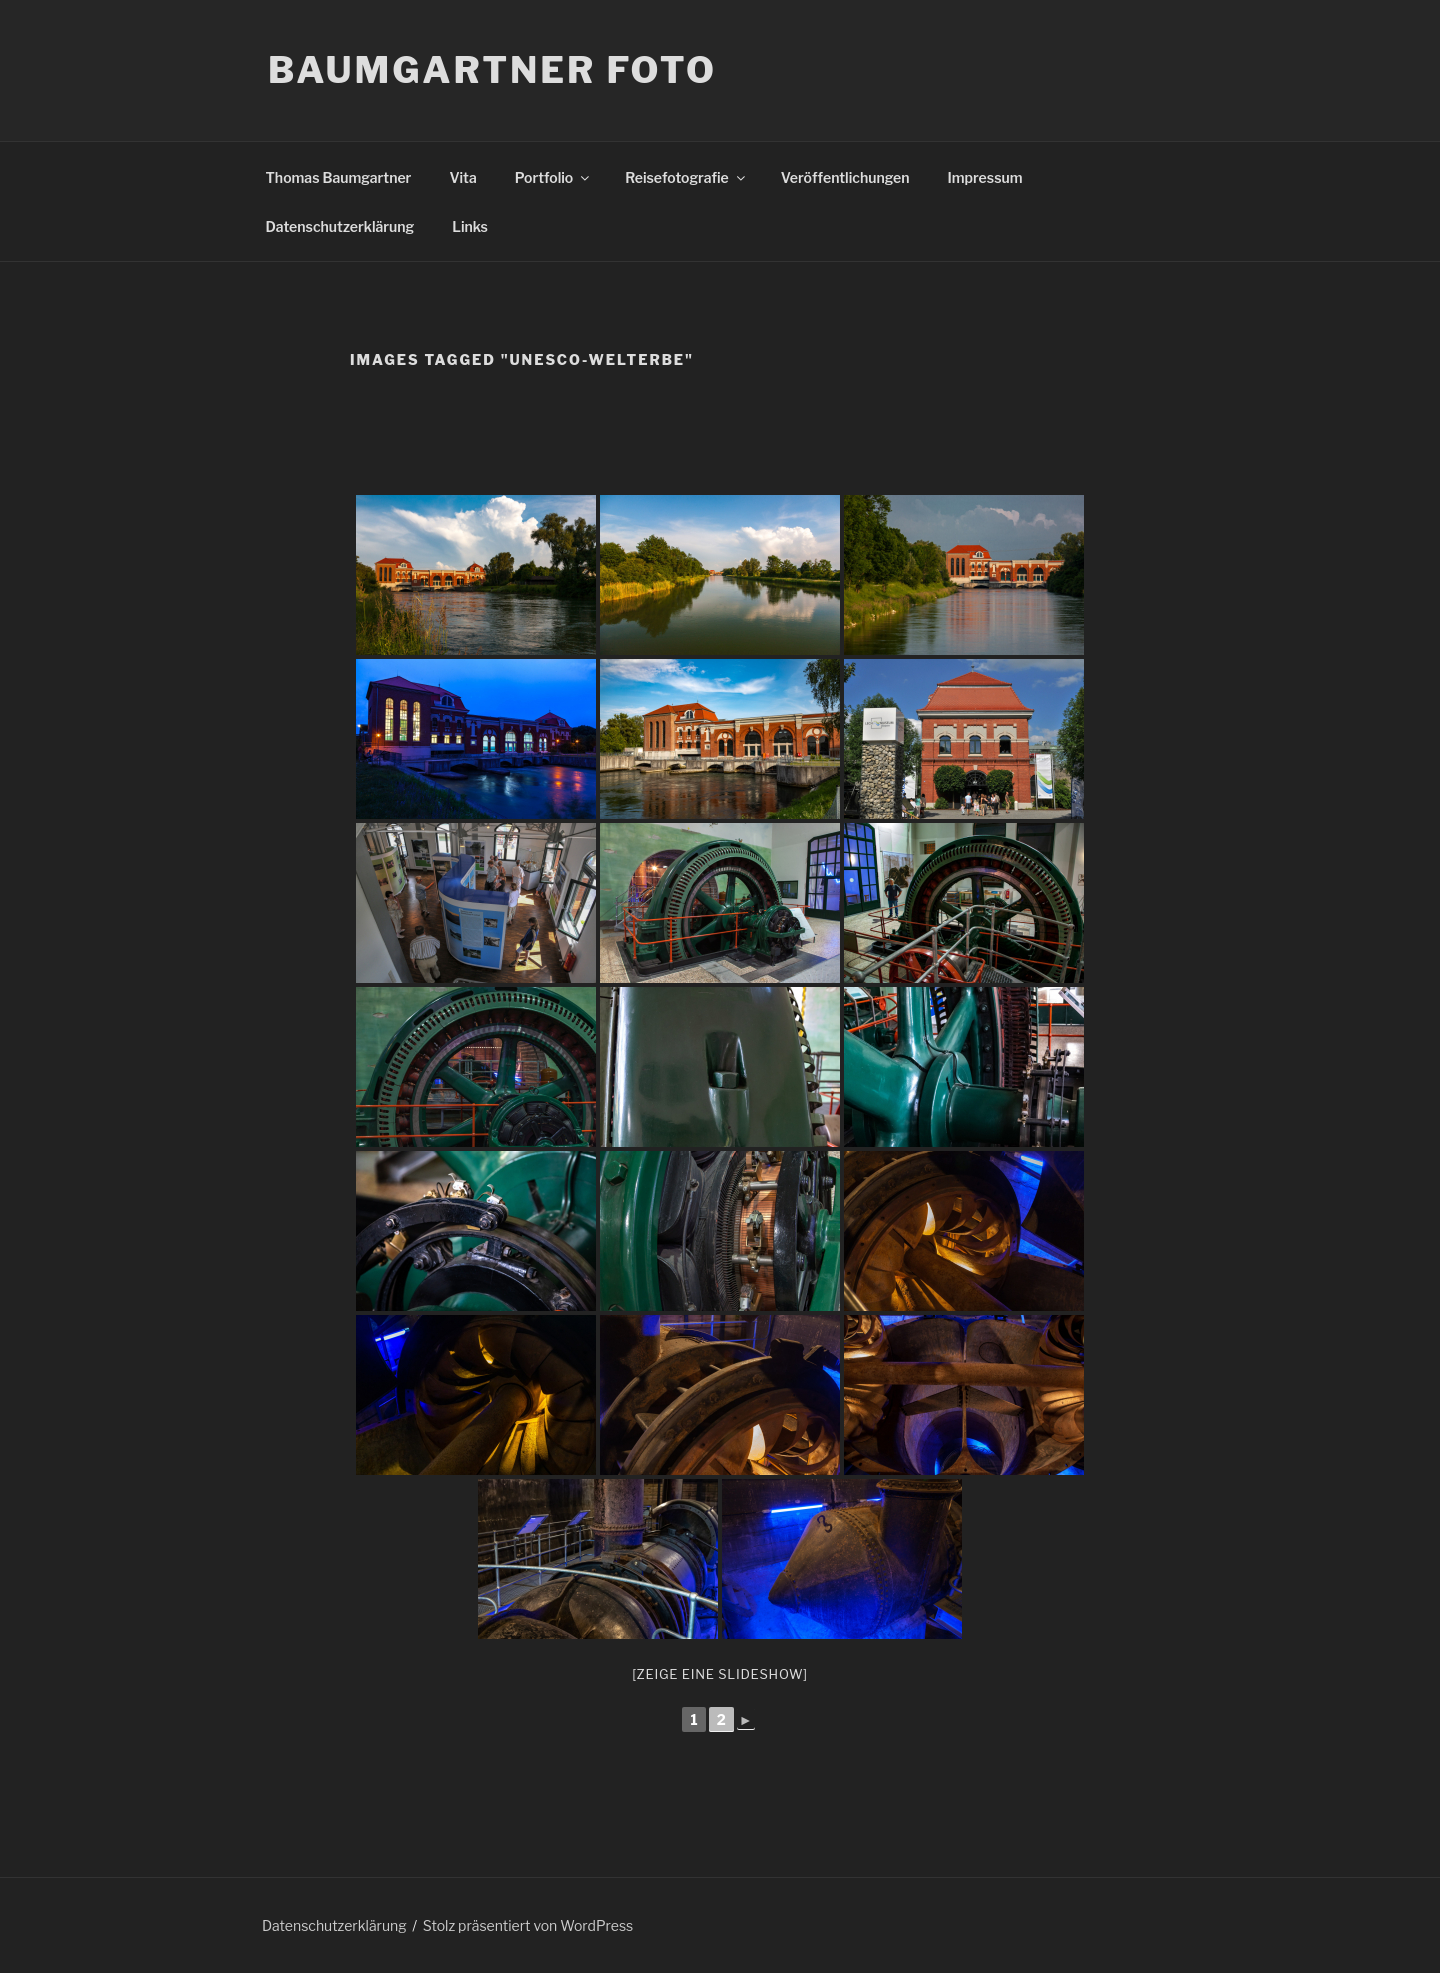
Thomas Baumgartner (339, 177)
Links (470, 226)
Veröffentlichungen (845, 177)
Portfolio (553, 177)
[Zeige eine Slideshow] (720, 1674)
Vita (462, 177)
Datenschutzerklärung (340, 226)
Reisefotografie (686, 177)
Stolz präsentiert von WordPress (528, 1925)
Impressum (985, 177)
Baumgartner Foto (492, 70)
